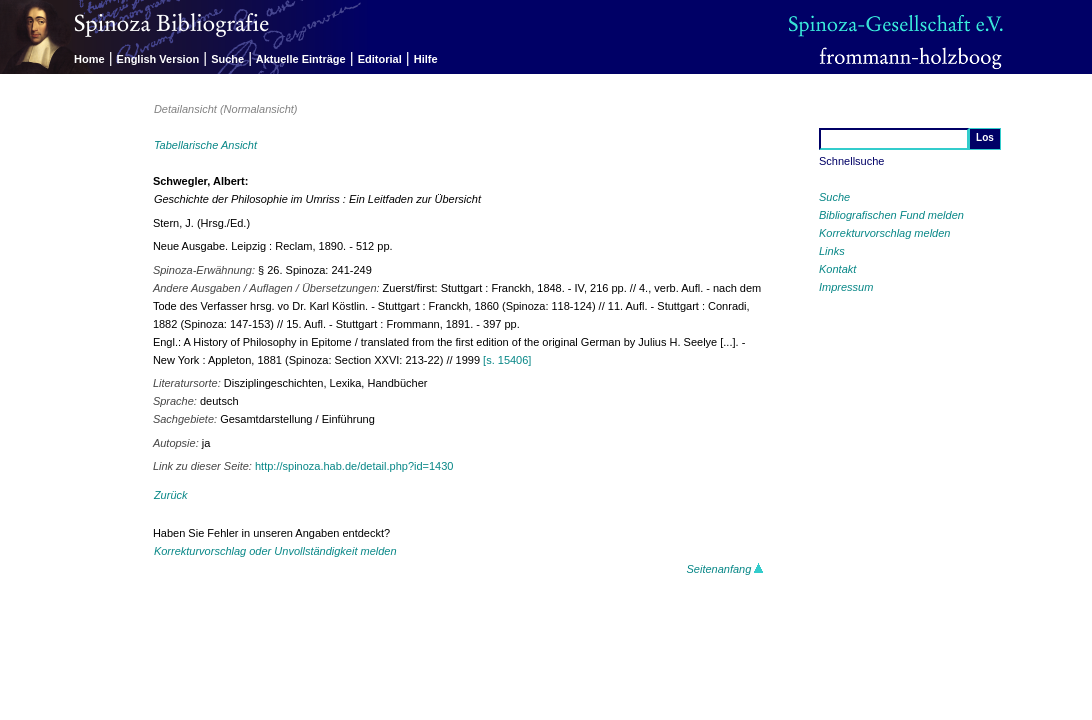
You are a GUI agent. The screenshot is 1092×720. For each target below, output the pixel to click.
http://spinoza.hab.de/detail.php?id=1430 (354, 466)
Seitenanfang (726, 569)
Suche (227, 59)
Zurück (171, 495)
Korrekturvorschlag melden (884, 233)
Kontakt (837, 269)
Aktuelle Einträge (301, 59)
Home (89, 59)
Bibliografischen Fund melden (891, 215)
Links (832, 251)
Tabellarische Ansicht (205, 145)
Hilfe (426, 59)
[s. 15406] (507, 360)
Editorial (380, 59)
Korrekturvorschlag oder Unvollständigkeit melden (275, 551)
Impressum (846, 287)
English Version (158, 59)
